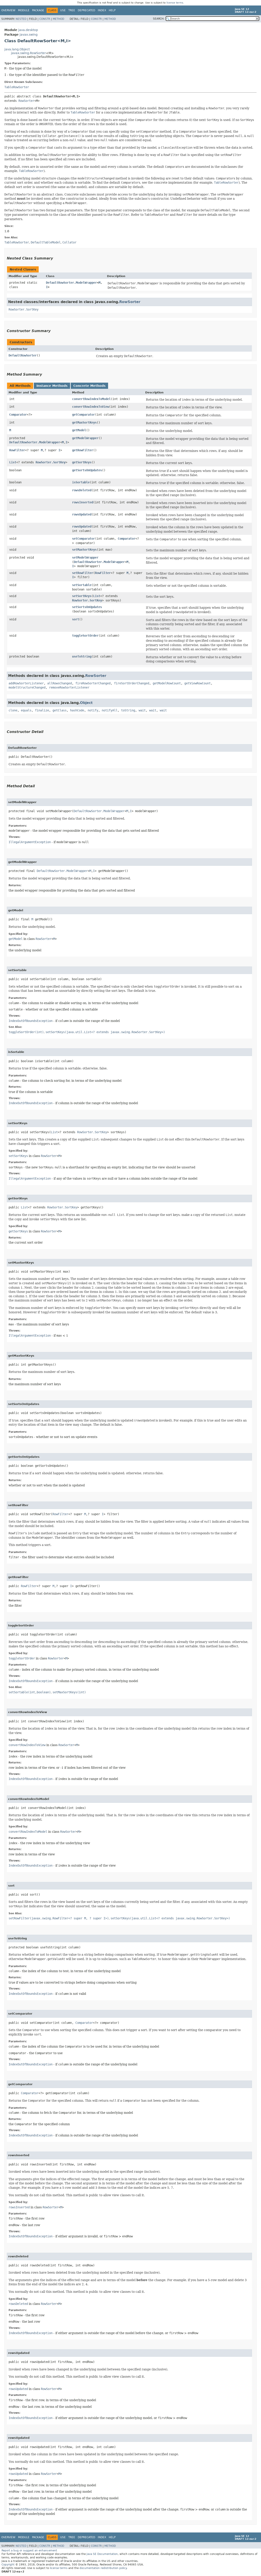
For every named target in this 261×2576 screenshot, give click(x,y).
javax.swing (29, 34)
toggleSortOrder (85, 635)
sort (75, 619)
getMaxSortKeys (84, 422)
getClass (60, 710)
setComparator (83, 538)
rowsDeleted (81, 490)
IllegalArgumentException (30, 842)
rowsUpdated (81, 514)
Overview (8, 10)
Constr (44, 18)
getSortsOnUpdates (87, 470)
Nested (21, 18)
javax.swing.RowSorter (28, 53)
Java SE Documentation (102, 2554)
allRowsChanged (59, 683)
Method (58, 18)
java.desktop (28, 30)
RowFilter (17, 450)
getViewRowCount (197, 683)
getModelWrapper (85, 438)
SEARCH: (158, 18)
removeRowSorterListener (69, 687)
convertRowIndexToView (90, 406)
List (12, 462)
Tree (71, 10)
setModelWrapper (85, 557)
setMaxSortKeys (84, 549)
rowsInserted (82, 502)
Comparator (18, 414)
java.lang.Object (17, 49)
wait (142, 710)
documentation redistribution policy (103, 2568)
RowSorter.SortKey (23, 309)
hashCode (77, 710)
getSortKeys (81, 462)
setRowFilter (82, 573)
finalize (42, 710)
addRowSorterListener (26, 683)
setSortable (81, 585)
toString (128, 710)
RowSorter (26, 100)
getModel (79, 430)
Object (86, 703)
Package (38, 10)
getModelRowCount (167, 683)
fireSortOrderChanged (131, 683)
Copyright (8, 2564)
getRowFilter (82, 450)
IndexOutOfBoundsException (31, 1021)
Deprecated (86, 10)
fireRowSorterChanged (93, 683)
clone (13, 710)
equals (26, 710)
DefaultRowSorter (23, 355)
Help (112, 10)
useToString (81, 656)
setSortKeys (81, 596)
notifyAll (110, 710)
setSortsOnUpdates (87, 607)
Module (23, 10)
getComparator (83, 414)
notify (93, 710)
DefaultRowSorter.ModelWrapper (71, 282)
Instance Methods (51, 385)
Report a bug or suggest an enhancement (29, 2550)
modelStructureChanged (27, 687)
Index (102, 10)
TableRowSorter (16, 87)
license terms (175, 2)
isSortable (81, 482)
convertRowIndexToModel (91, 399)
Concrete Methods (89, 385)
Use (63, 10)
